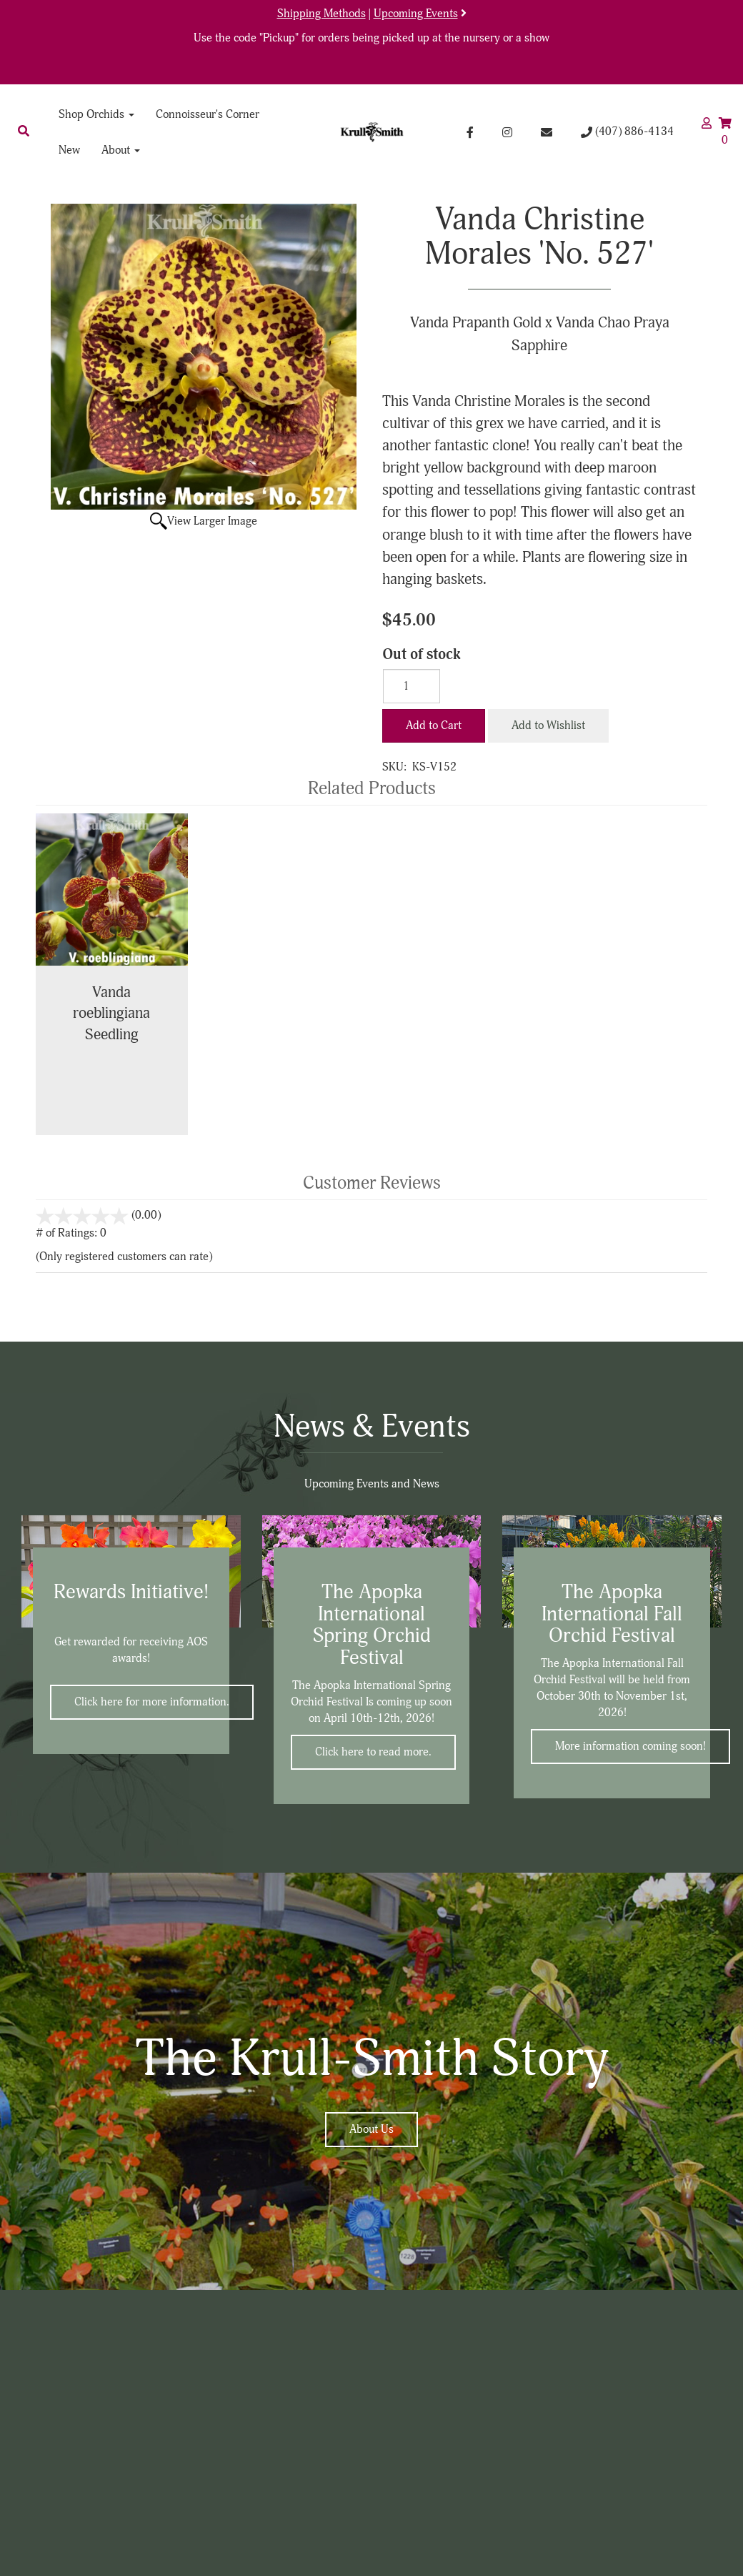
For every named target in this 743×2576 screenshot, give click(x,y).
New (69, 150)
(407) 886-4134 (627, 131)
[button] (23, 131)
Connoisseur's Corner (207, 114)
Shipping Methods (321, 13)
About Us (371, 2129)
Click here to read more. (373, 1752)
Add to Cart (434, 725)
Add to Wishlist (548, 725)
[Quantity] (411, 686)
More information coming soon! (630, 1746)
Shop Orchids (96, 114)
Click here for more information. (151, 1702)
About (120, 150)
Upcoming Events (416, 13)
